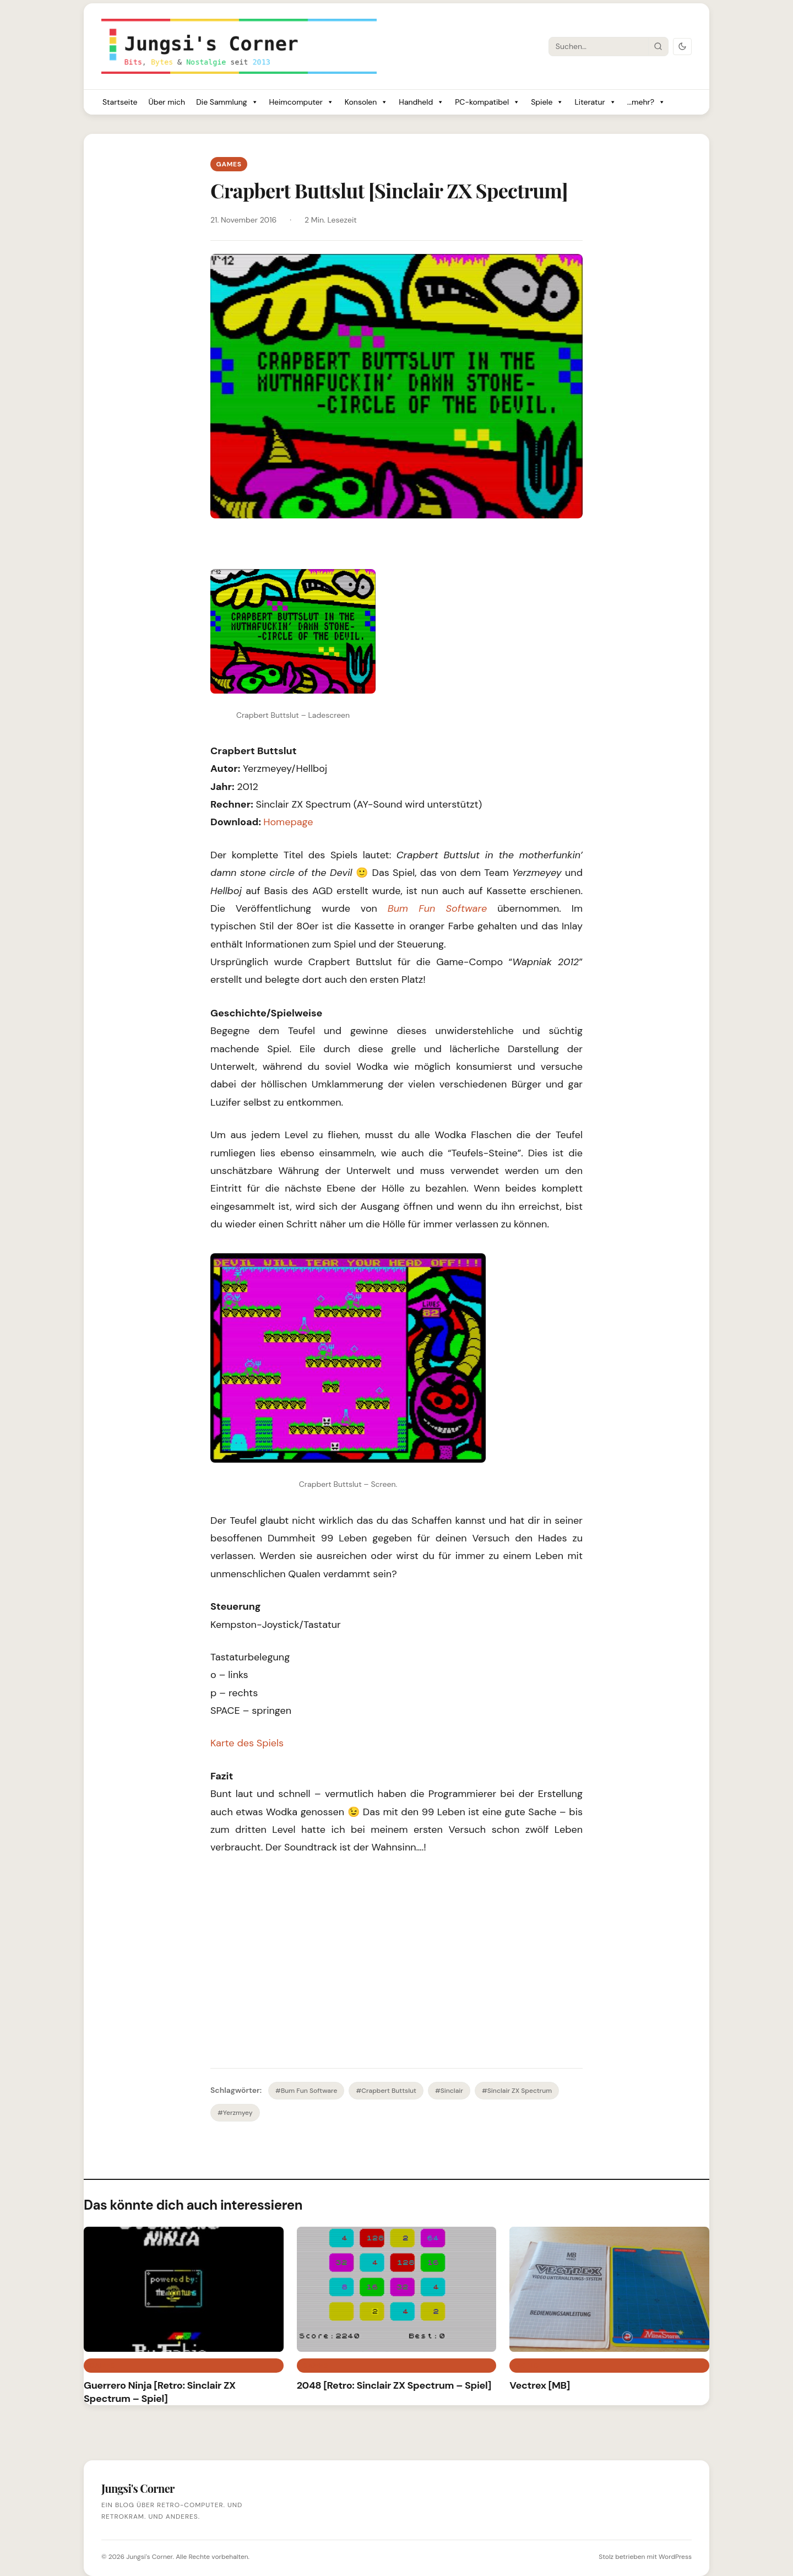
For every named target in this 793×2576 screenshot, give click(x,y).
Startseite (119, 102)
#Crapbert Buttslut (386, 2090)
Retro (527, 2365)
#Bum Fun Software (306, 2090)
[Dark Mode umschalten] (682, 46)
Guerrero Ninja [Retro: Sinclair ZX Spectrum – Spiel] (160, 2392)
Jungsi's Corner (149, 2556)
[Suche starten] (658, 46)
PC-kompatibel (487, 102)
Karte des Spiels (247, 1743)
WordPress (675, 2556)
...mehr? (646, 102)
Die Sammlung (227, 102)
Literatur (595, 102)
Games (228, 164)
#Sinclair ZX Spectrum (517, 2090)
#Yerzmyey (235, 2112)
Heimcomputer (301, 102)
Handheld (421, 102)
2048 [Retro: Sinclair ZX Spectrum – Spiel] (394, 2385)
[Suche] (598, 46)
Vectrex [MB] (539, 2385)
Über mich (166, 102)
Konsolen (366, 102)
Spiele (547, 102)
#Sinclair (449, 2090)
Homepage (288, 822)
